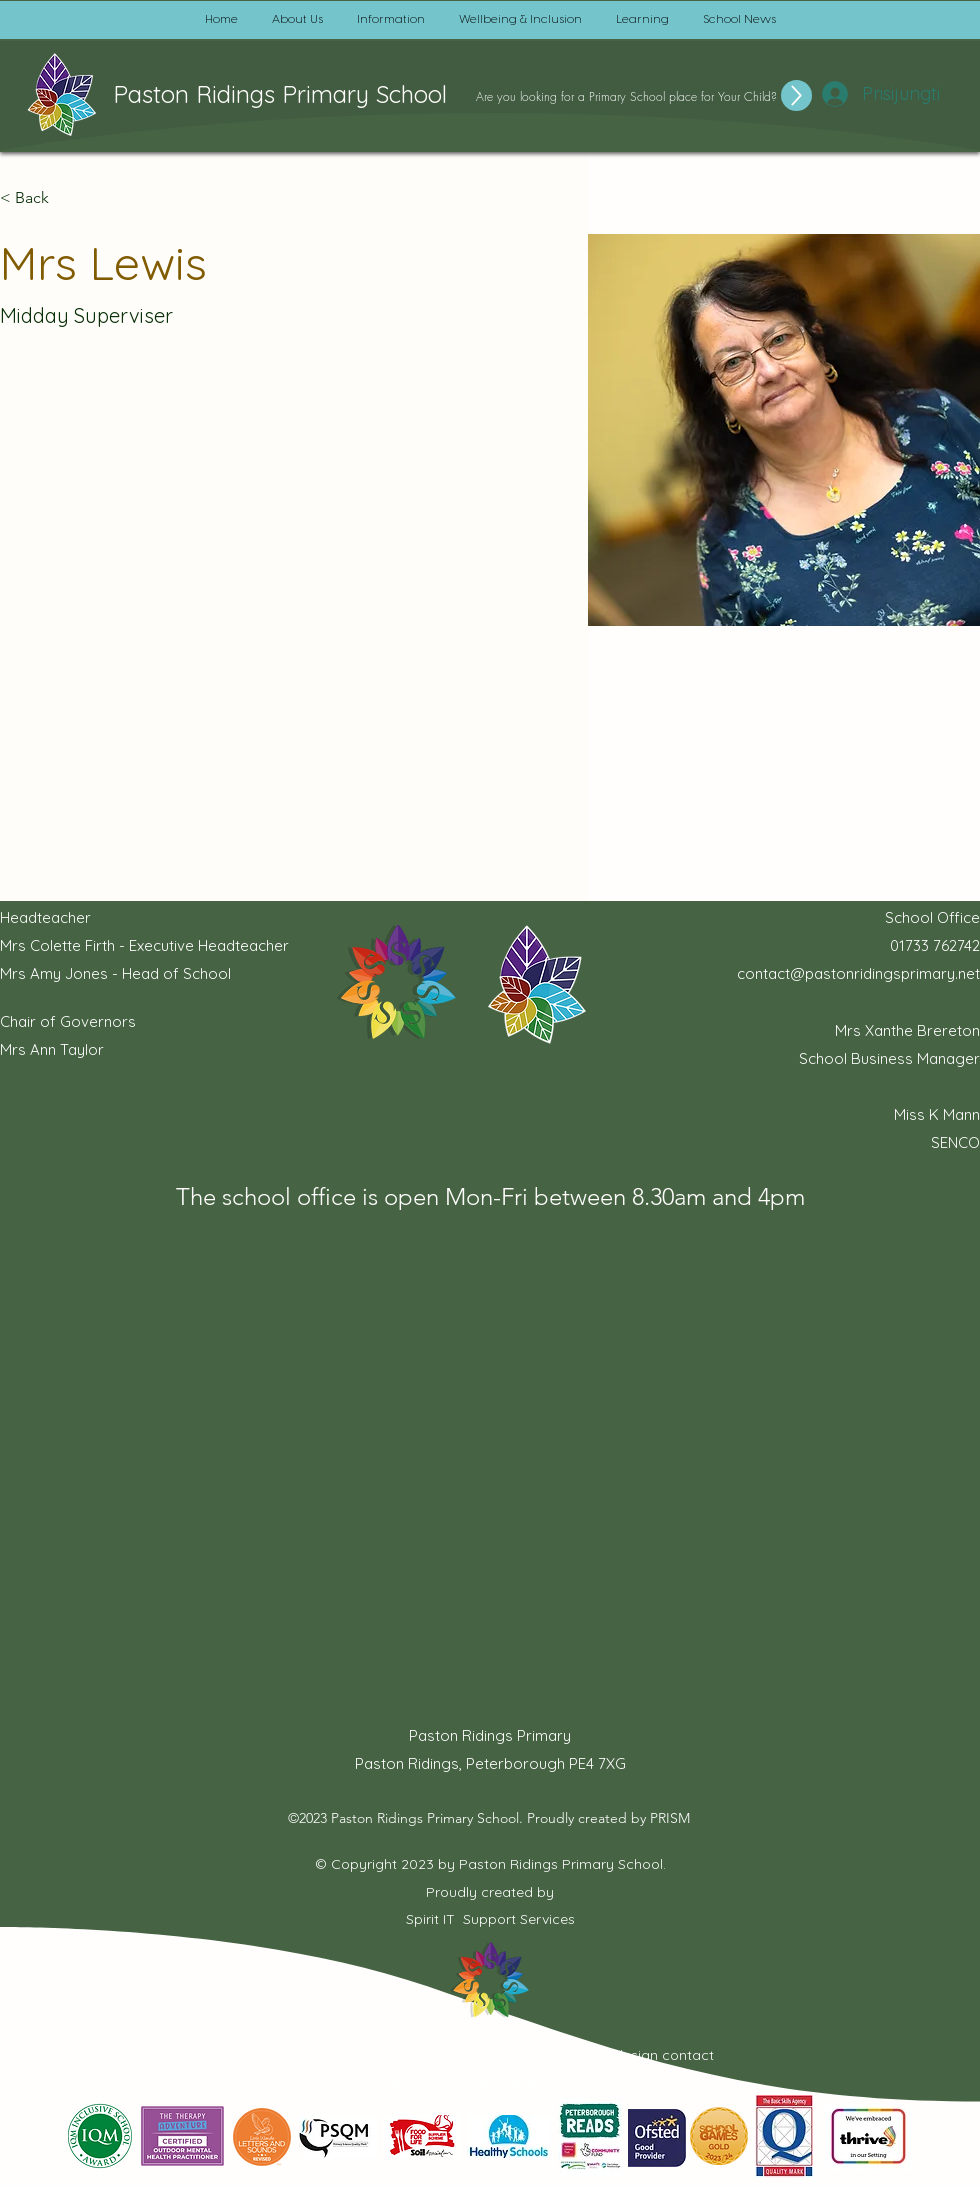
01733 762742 (935, 945)
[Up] (796, 95)
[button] (297, 20)
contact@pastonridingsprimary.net (858, 973)
